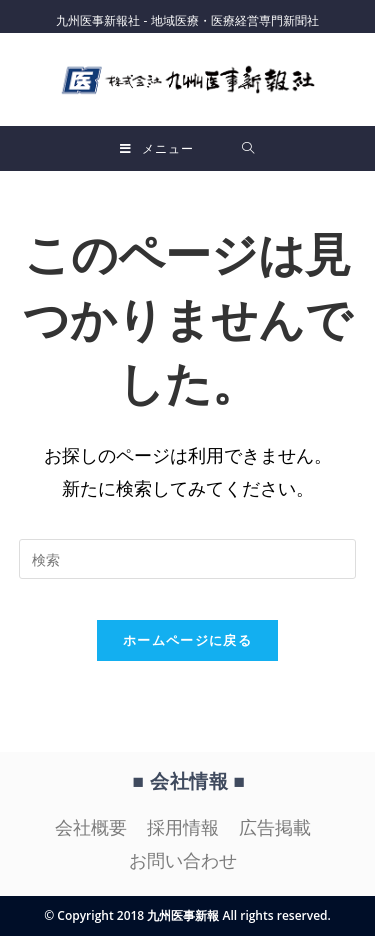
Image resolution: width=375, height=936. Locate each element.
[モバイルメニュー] (157, 148)
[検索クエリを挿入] (188, 559)
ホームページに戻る (187, 640)
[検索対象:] (248, 148)
